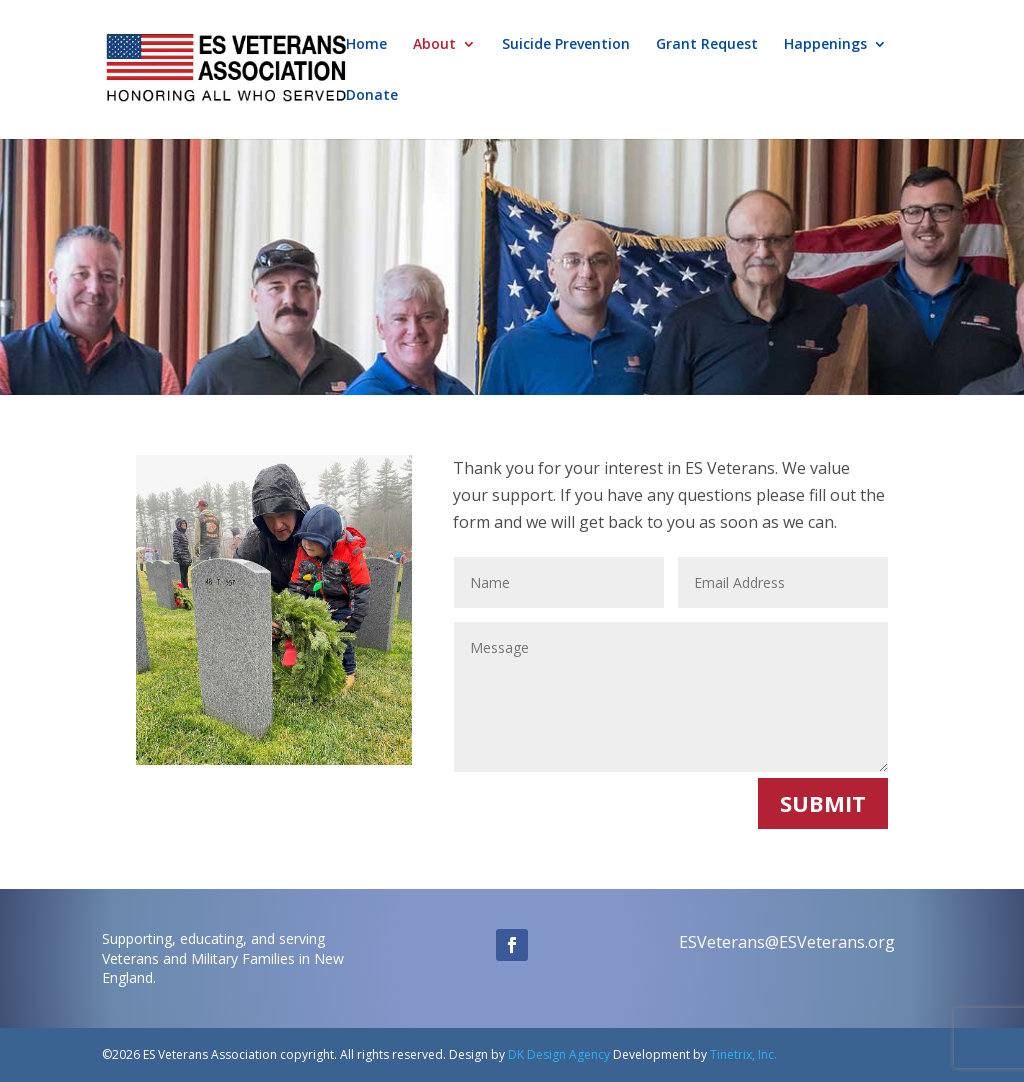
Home (366, 45)
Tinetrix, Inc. (743, 1054)
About (434, 45)
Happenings (825, 45)
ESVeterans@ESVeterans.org (787, 942)
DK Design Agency (557, 1054)
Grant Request (707, 45)
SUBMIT (823, 803)
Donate (372, 96)
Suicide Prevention (566, 45)
